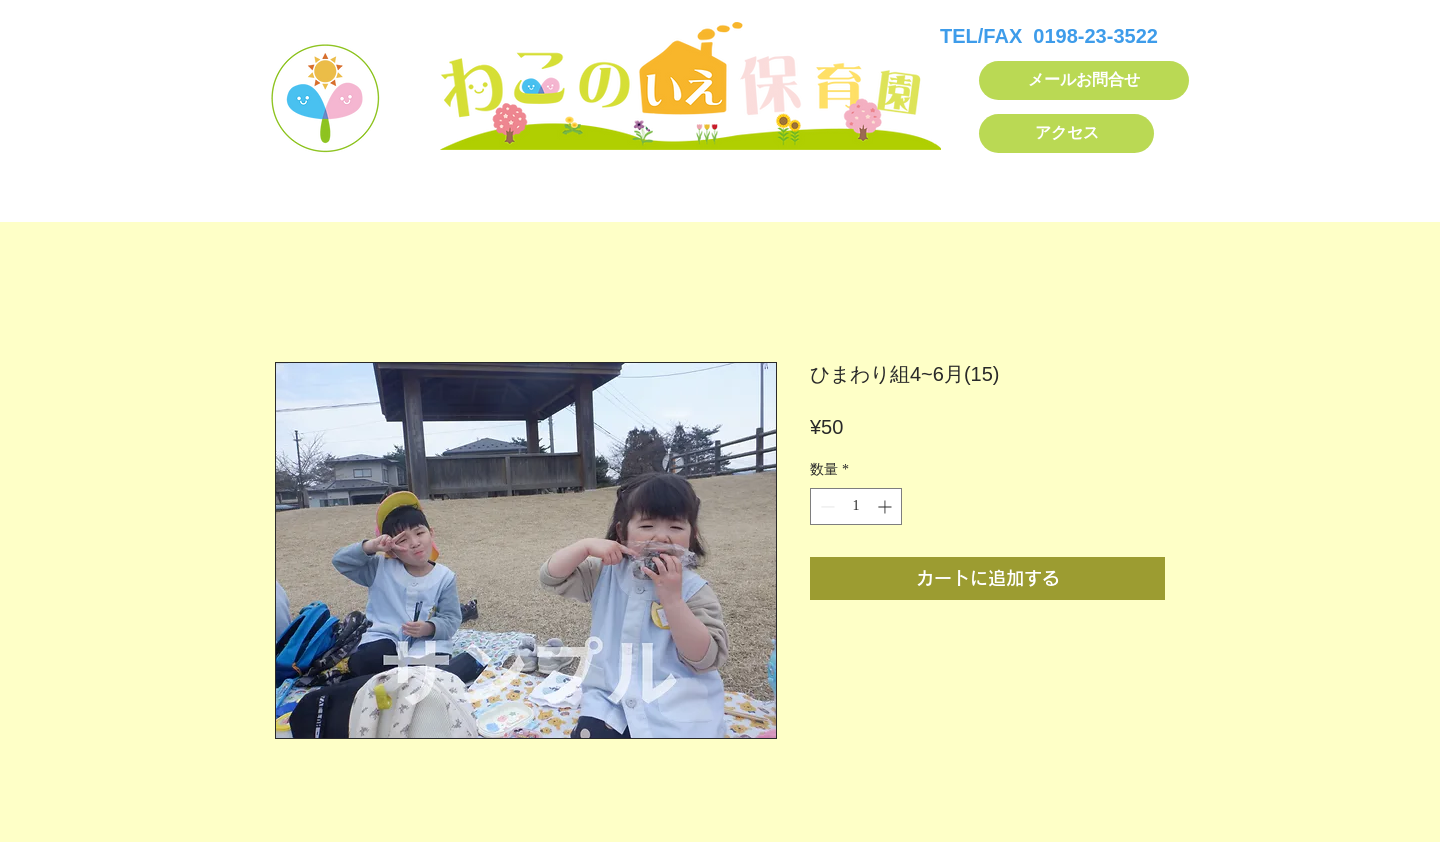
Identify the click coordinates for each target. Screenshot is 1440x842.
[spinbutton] (856, 506)
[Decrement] (825, 506)
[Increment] (886, 506)
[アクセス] (1066, 133)
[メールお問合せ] (1084, 80)
